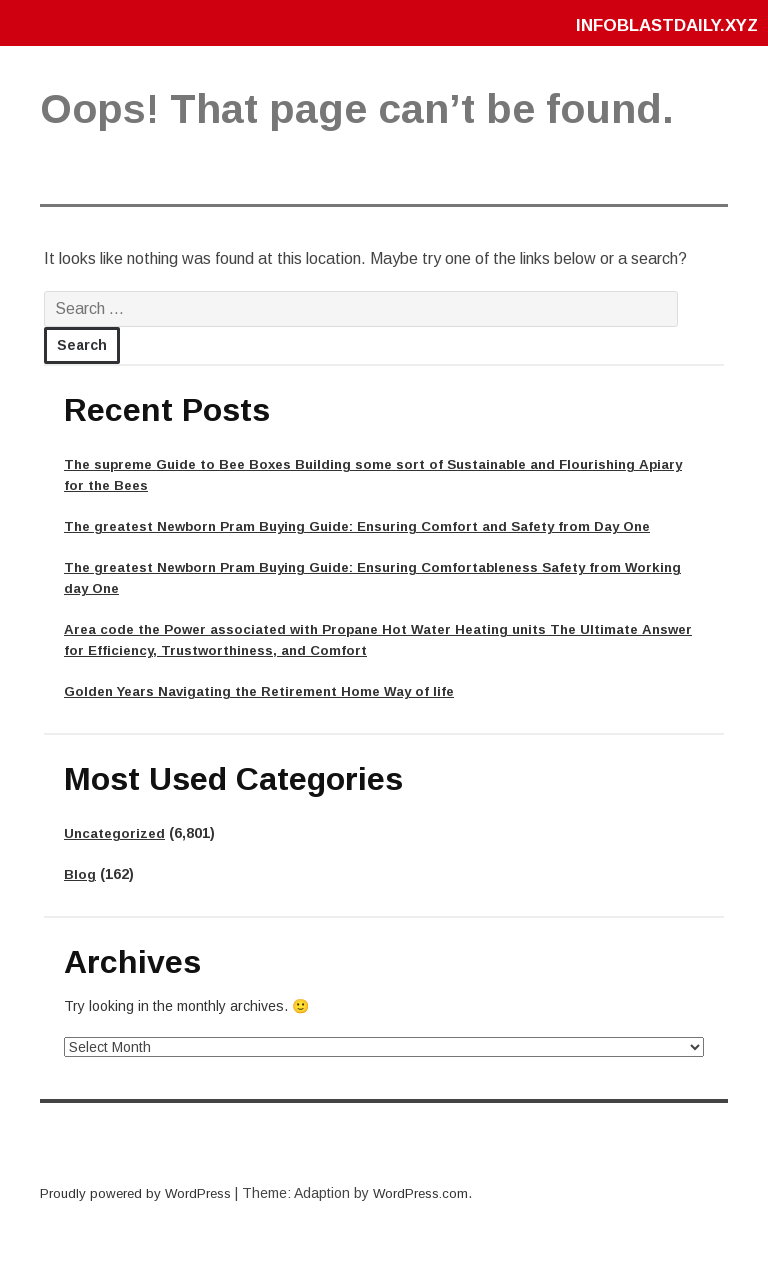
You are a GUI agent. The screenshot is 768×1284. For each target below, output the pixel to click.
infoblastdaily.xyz (660, 25)
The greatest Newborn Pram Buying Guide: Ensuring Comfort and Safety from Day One (373, 526)
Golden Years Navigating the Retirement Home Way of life (268, 691)
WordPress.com (435, 1193)
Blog (80, 874)
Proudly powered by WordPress (141, 1193)
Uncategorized (116, 833)
